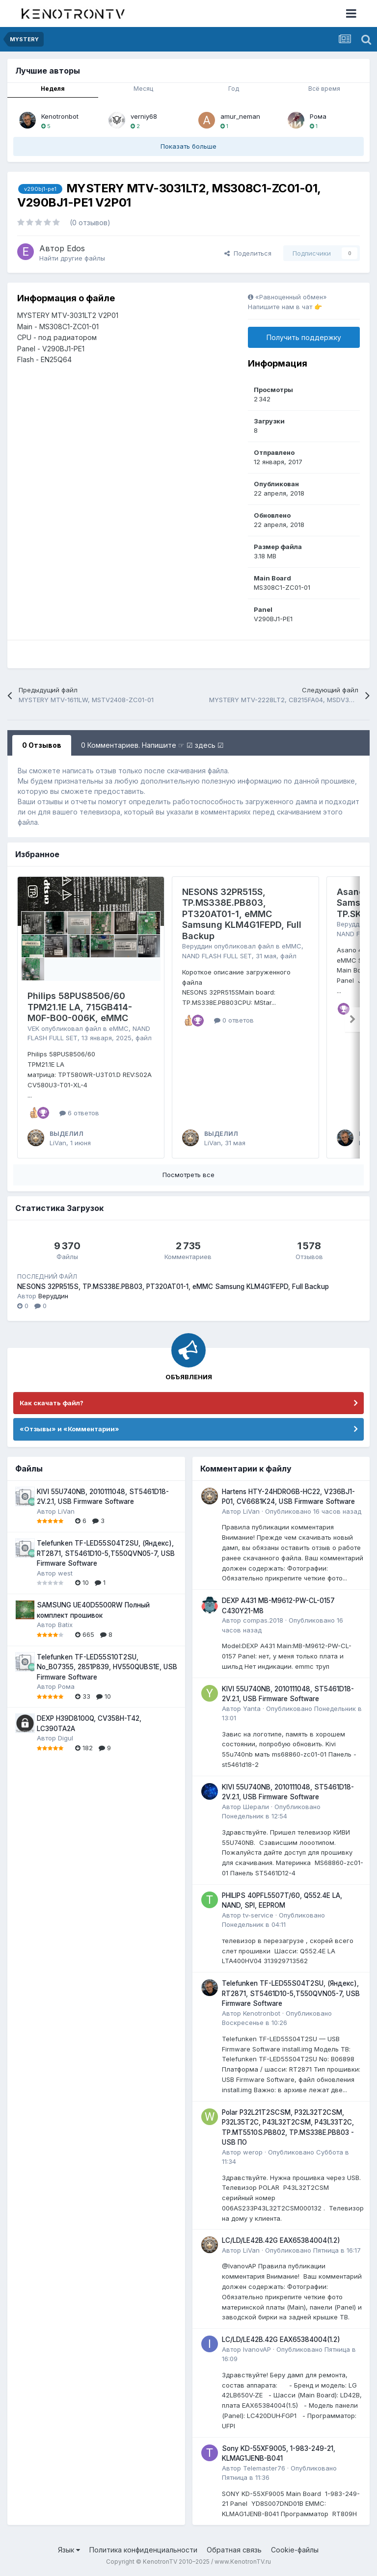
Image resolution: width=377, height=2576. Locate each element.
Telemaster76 (264, 2468)
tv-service (258, 1915)
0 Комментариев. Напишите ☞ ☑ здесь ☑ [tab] (152, 745)
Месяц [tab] (143, 88)
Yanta (252, 1708)
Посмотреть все (188, 1175)
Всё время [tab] (324, 88)
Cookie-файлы (295, 2550)
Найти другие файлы (72, 258)
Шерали (256, 1807)
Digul (65, 1738)
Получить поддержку (304, 337)
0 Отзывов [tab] (41, 745)
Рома (318, 116)
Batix (65, 1625)
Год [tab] (233, 88)
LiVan (58, 1143)
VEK (33, 1028)
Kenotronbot (60, 116)
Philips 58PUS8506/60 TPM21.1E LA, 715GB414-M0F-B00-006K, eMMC (79, 1007)
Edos (76, 248)
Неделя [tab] (53, 88)
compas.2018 (263, 1620)
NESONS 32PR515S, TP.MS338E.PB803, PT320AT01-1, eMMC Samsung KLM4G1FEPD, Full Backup (241, 914)
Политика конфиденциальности (143, 2550)
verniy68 (144, 116)
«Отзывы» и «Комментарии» (69, 1429)
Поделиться (247, 253)
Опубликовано (313, 1511)
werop (253, 2152)
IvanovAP (257, 2349)
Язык (69, 2550)
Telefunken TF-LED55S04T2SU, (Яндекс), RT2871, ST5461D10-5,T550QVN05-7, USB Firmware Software (106, 1553)
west (65, 1573)
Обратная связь (234, 2550)
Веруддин (197, 946)
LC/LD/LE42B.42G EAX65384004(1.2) (281, 2240)
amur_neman (240, 116)
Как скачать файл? (51, 1403)
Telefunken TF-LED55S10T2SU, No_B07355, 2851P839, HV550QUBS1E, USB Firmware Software (107, 1667)
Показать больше (188, 146)
